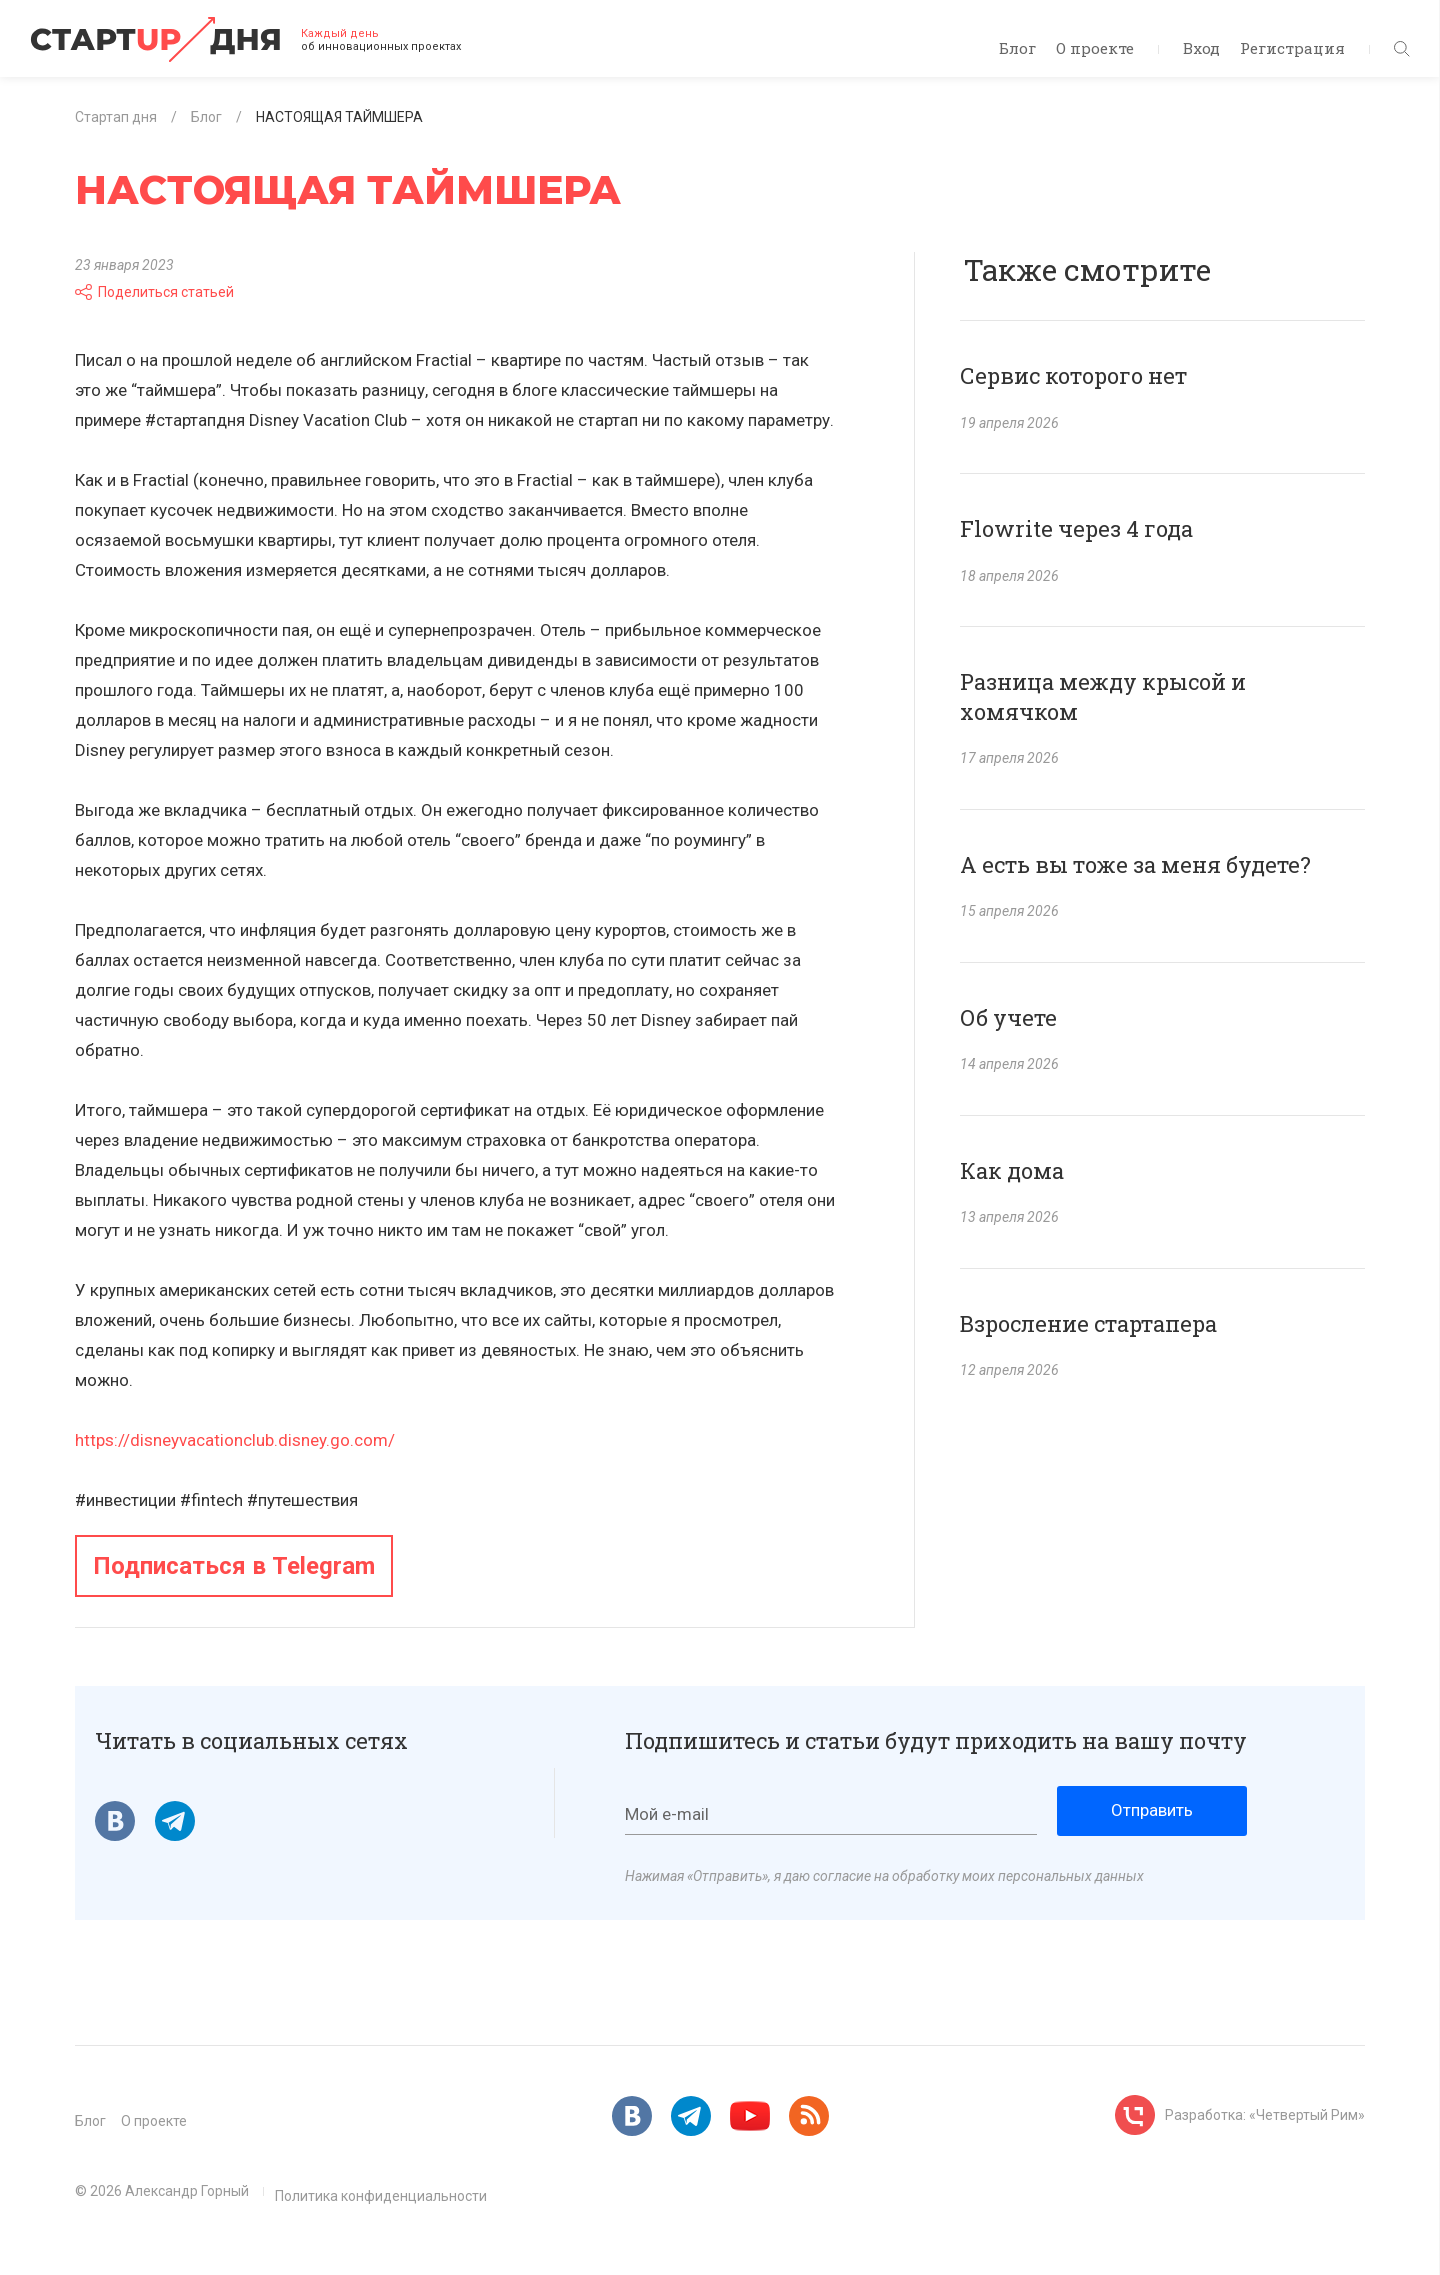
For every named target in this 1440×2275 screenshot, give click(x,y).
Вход (1201, 48)
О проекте (1095, 48)
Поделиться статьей (154, 292)
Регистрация (1292, 48)
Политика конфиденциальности (381, 2196)
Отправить (1152, 1810)
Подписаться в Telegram (234, 1566)
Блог (1017, 48)
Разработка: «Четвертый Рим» (1265, 2115)
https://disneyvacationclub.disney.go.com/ (235, 1440)
